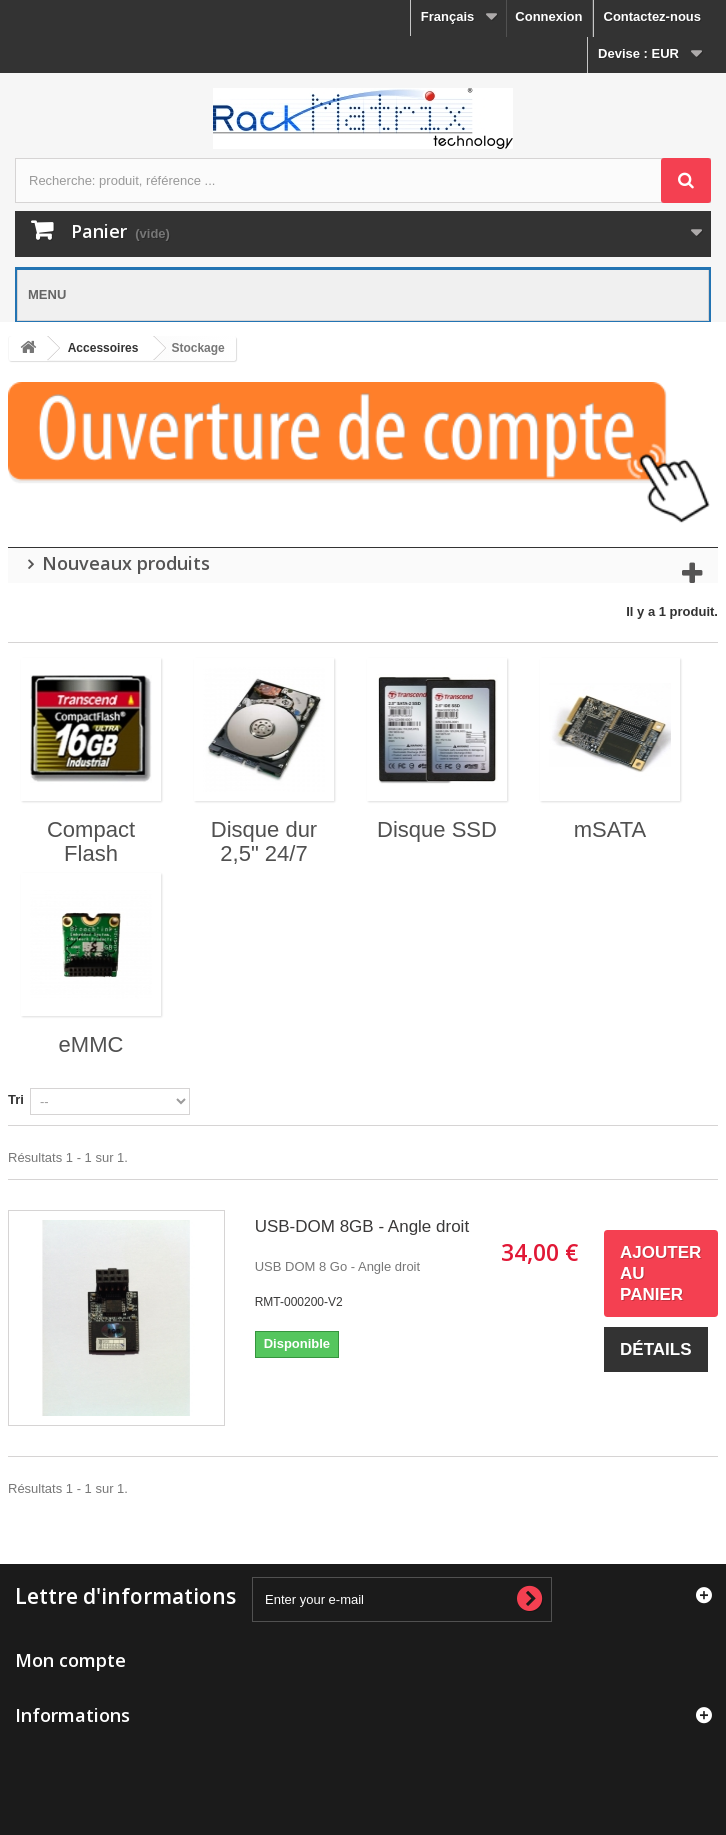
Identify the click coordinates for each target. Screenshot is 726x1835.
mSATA (610, 829)
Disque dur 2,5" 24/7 (264, 841)
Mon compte (70, 1660)
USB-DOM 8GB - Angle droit (362, 1226)
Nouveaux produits (126, 563)
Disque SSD (437, 829)
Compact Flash (91, 841)
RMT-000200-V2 (299, 1302)
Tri (16, 1099)
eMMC (91, 1044)
